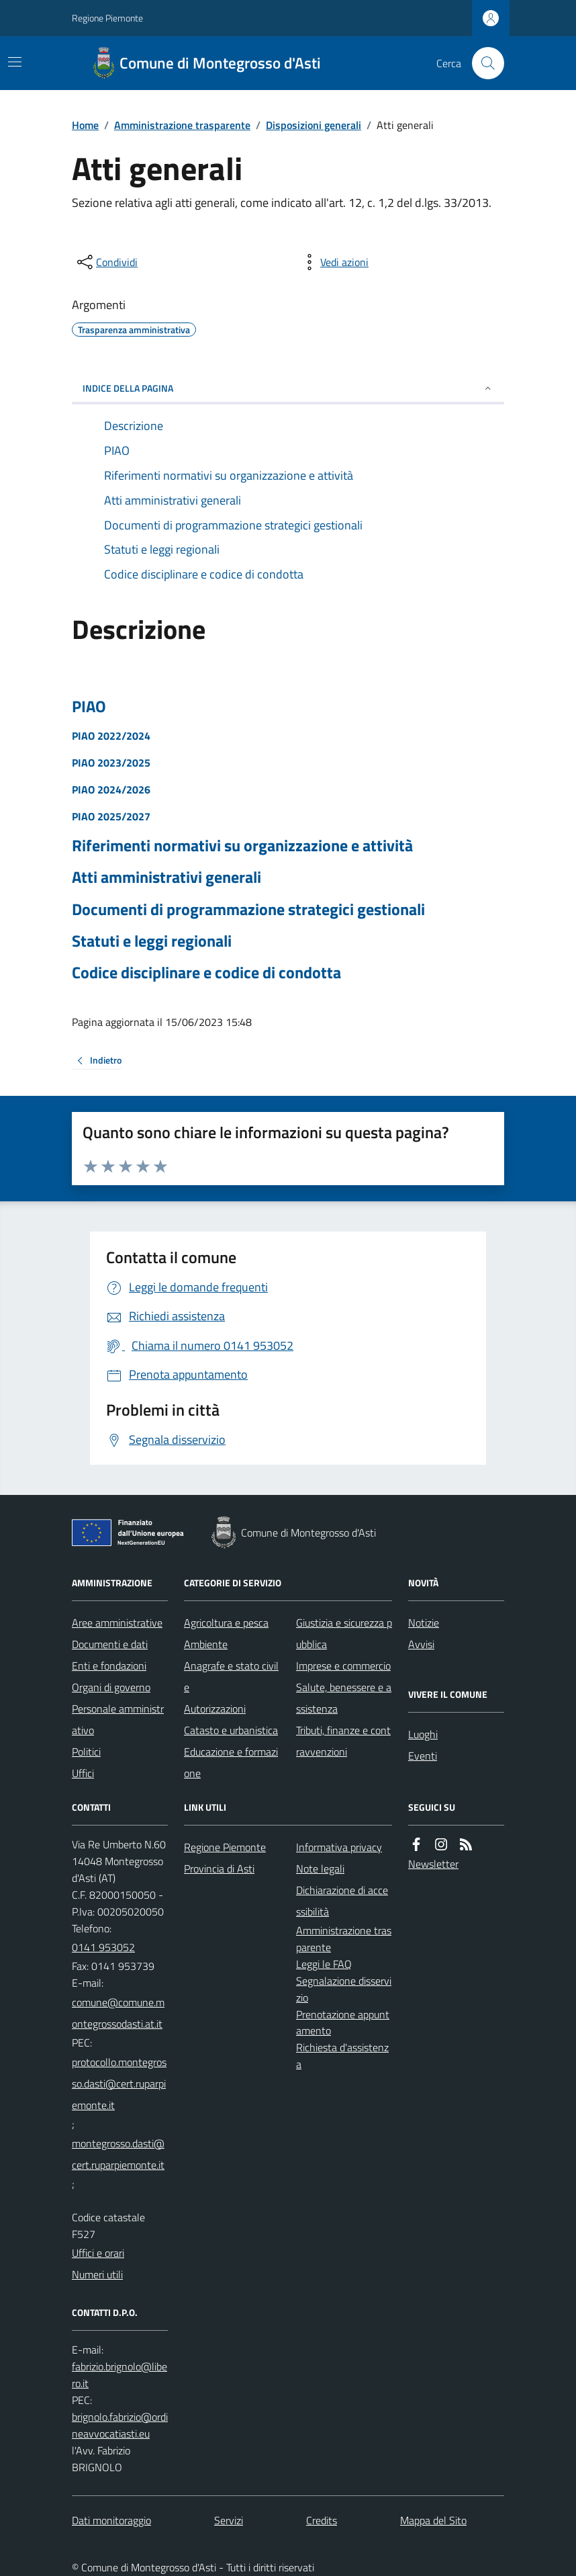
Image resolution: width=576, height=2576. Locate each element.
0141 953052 (103, 1947)
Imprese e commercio (343, 1666)
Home (85, 125)
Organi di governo (111, 1687)
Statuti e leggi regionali (152, 941)
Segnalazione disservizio (343, 1989)
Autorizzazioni (215, 1709)
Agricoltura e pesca (226, 1623)
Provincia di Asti (219, 1868)
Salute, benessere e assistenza (343, 1698)
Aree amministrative (117, 1623)
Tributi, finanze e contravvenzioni (343, 1741)
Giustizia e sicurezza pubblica (344, 1633)
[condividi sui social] (106, 262)
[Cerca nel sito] (482, 63)
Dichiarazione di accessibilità (342, 1901)
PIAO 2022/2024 (111, 736)
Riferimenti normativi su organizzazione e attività (242, 845)
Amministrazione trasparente (182, 125)
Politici (86, 1752)
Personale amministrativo (118, 1719)
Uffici (83, 1773)
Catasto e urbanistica (231, 1730)
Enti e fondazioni (109, 1666)
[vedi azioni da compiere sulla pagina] (333, 262)
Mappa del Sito (433, 2520)
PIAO (89, 706)
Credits (321, 2520)
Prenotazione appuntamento (342, 2022)
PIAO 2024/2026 (111, 789)
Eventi (422, 1756)
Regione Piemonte (107, 18)
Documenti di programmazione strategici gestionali (248, 909)
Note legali (320, 1868)
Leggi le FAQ (324, 1964)
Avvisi (421, 1644)
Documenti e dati (110, 1644)
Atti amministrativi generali (166, 877)
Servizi (228, 2520)
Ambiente (206, 1644)
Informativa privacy (339, 1847)
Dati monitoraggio (111, 2520)
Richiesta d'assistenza (342, 2055)
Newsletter (433, 1864)
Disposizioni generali (313, 125)
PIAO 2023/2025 (111, 763)
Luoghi (423, 1734)
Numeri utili (97, 2274)
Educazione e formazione (231, 1762)
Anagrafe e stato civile (231, 1676)
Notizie (423, 1623)
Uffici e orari (98, 2253)
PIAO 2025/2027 (111, 816)
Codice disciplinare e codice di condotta (206, 972)
